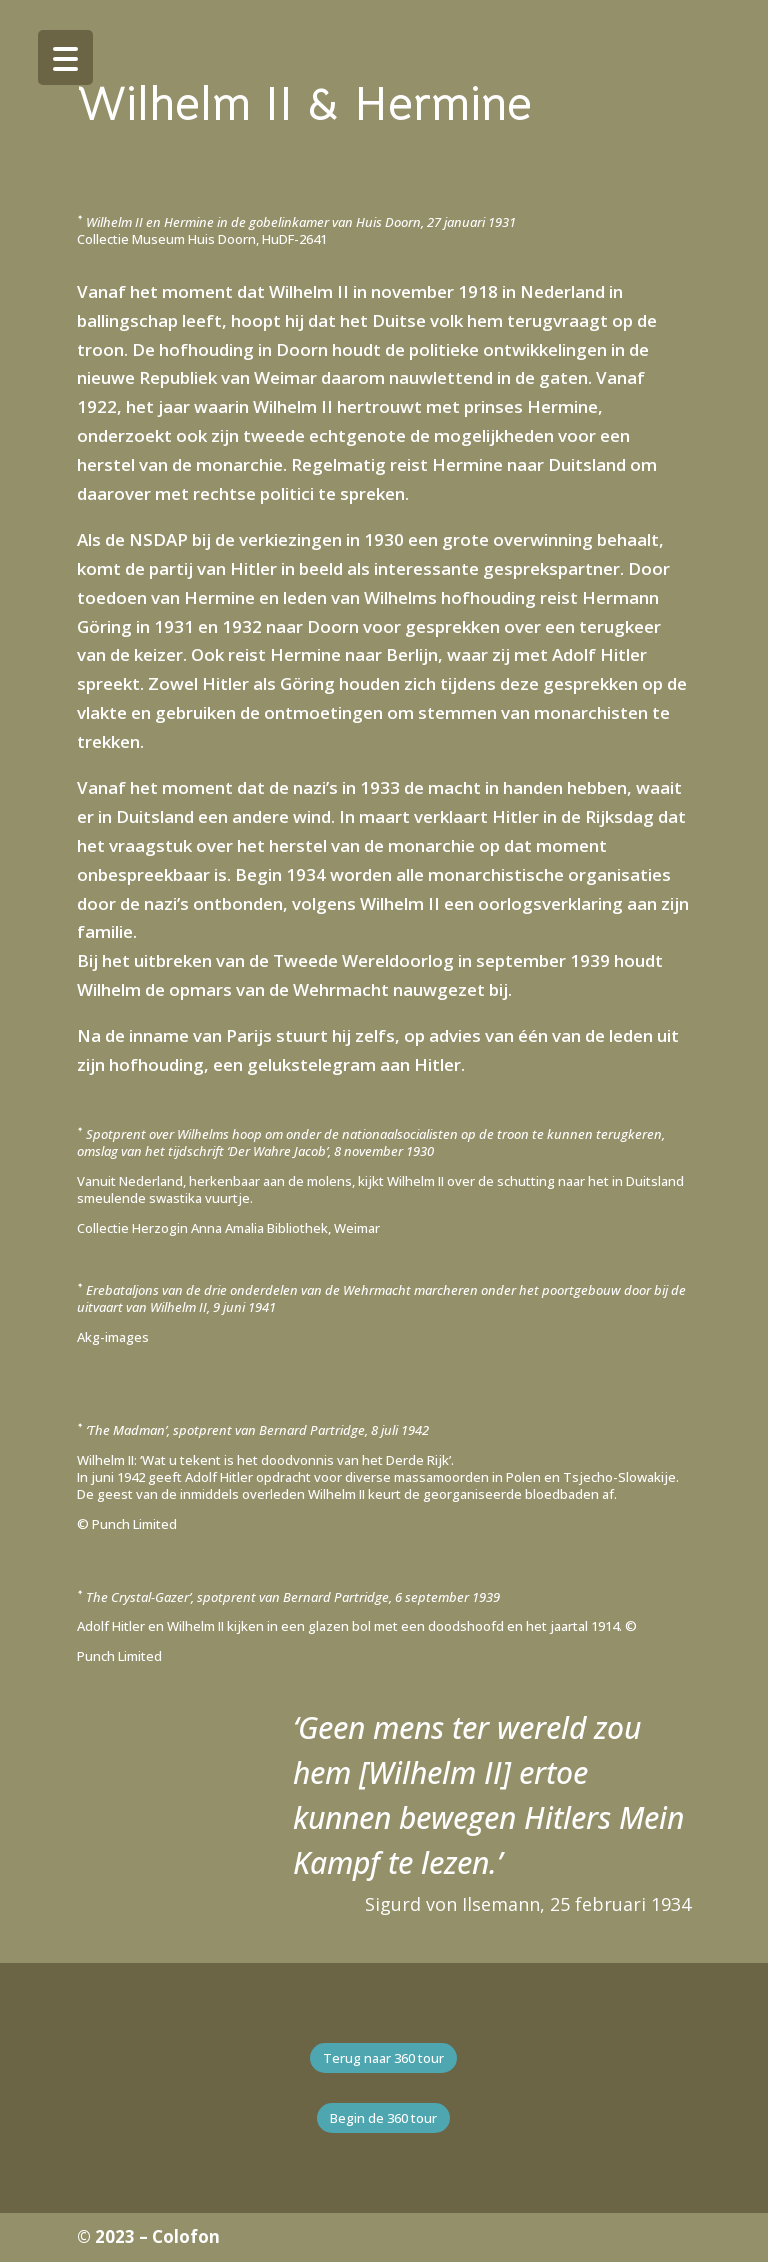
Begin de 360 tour (383, 2118)
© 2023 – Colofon (148, 2236)
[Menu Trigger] (65, 57)
